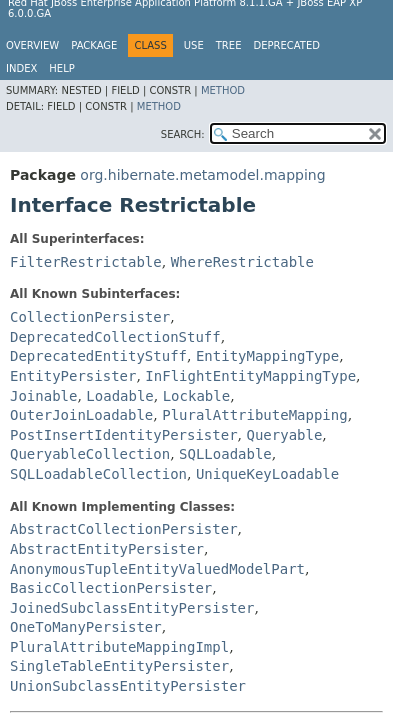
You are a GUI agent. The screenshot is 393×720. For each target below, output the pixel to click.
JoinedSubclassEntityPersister (132, 608)
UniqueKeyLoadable (267, 474)
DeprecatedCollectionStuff (115, 337)
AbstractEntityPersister (107, 549)
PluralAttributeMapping (254, 415)
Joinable (43, 396)
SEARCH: (183, 134)
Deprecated (286, 45)
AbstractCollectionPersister (124, 529)
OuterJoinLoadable (81, 415)
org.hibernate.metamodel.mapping (202, 175)
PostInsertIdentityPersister (124, 435)
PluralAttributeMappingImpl (119, 647)
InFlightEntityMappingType (250, 376)
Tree (229, 45)
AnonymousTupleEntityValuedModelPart (157, 569)
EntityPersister (73, 376)
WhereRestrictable (242, 262)
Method (223, 90)
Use (194, 45)
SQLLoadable (225, 454)
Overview (32, 45)
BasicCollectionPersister (111, 588)
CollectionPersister (90, 317)
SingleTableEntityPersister (119, 666)
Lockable (196, 396)
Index (21, 68)
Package (94, 45)
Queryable (284, 435)
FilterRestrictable (86, 262)
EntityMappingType (267, 356)
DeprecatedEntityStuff (98, 356)
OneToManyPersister (86, 627)
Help (61, 68)
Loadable (119, 396)
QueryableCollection (90, 454)
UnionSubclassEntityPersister (128, 686)
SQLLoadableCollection (98, 474)
